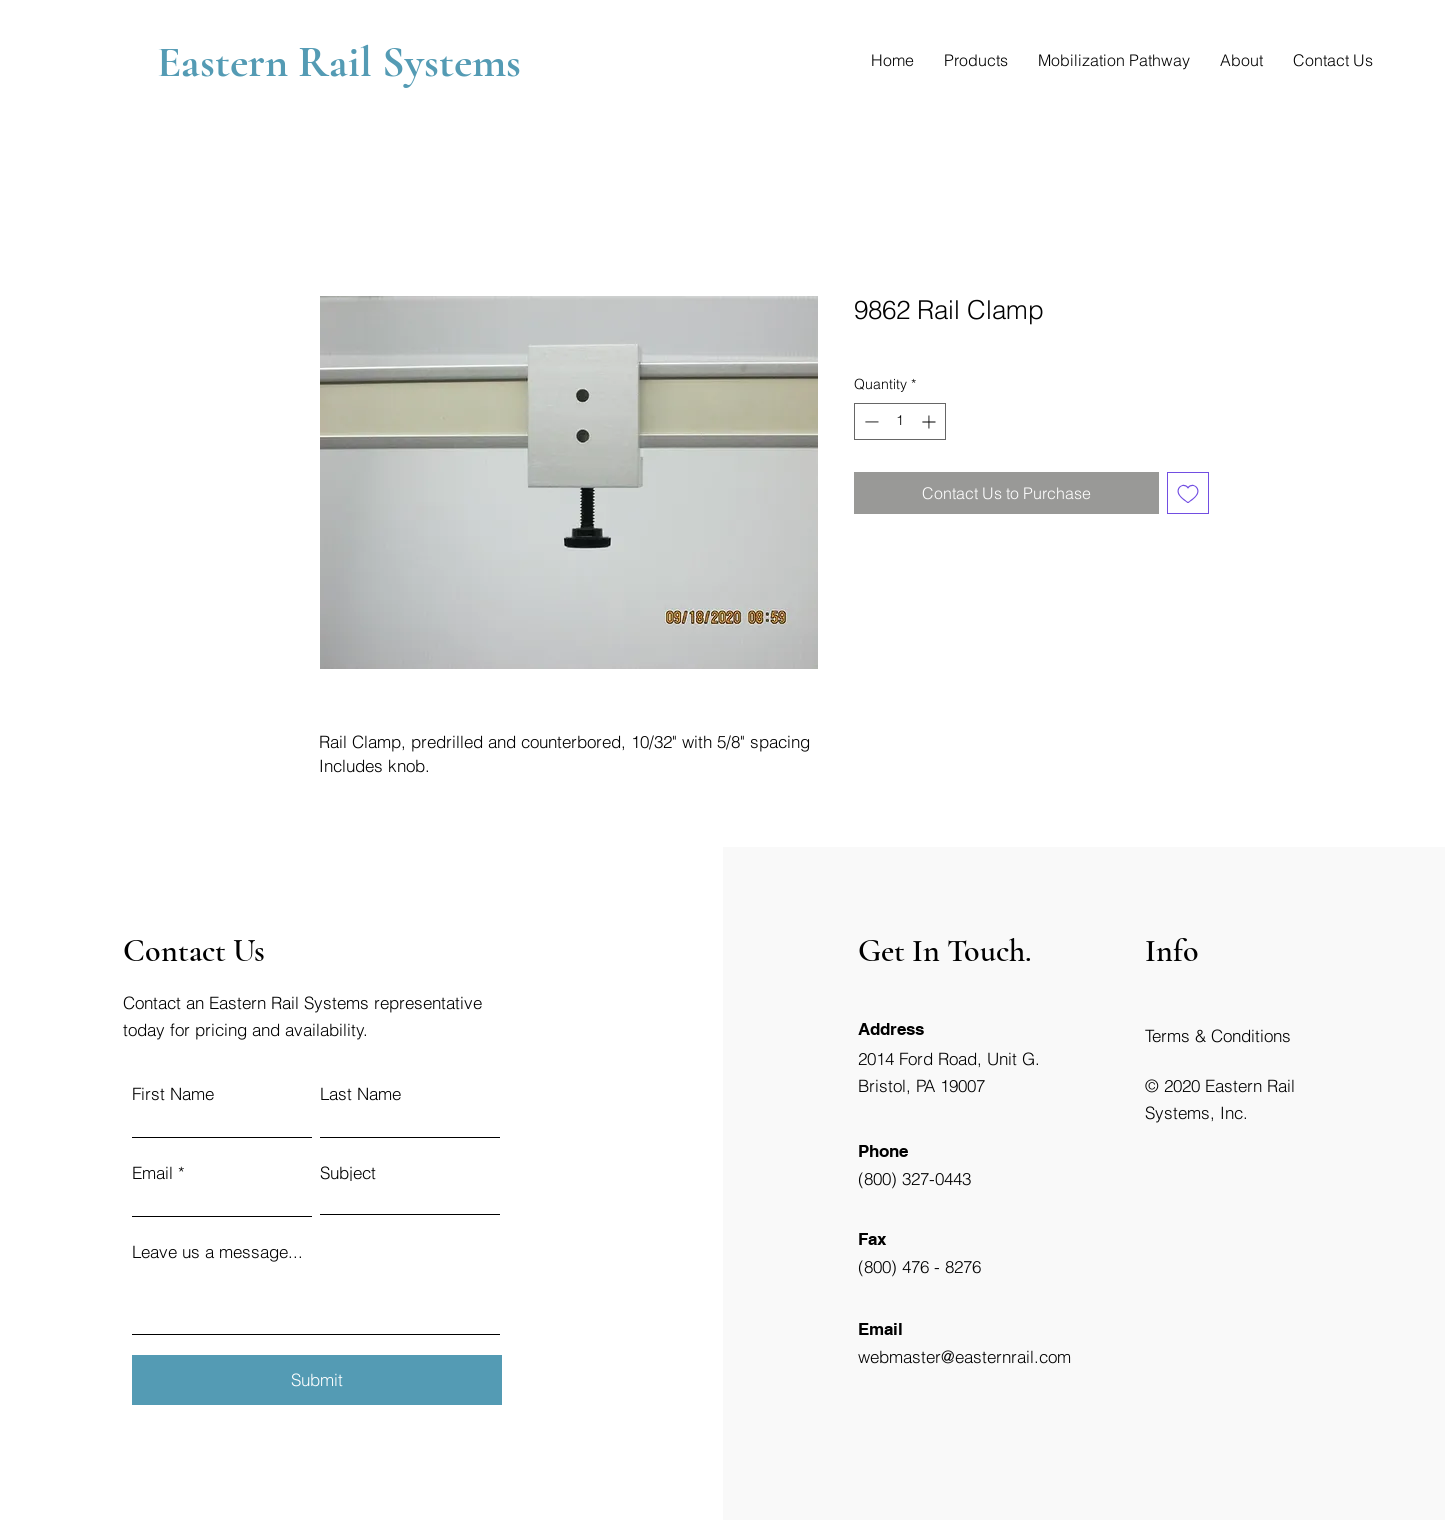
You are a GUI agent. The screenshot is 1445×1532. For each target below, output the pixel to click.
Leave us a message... (217, 1251)
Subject (348, 1172)
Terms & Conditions (1218, 1035)
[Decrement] (869, 421)
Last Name (360, 1093)
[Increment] (930, 421)
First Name (173, 1093)
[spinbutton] (900, 421)
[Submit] (317, 1380)
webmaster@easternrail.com (964, 1356)
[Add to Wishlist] (1188, 493)
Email (152, 1172)
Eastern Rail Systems (344, 62)
